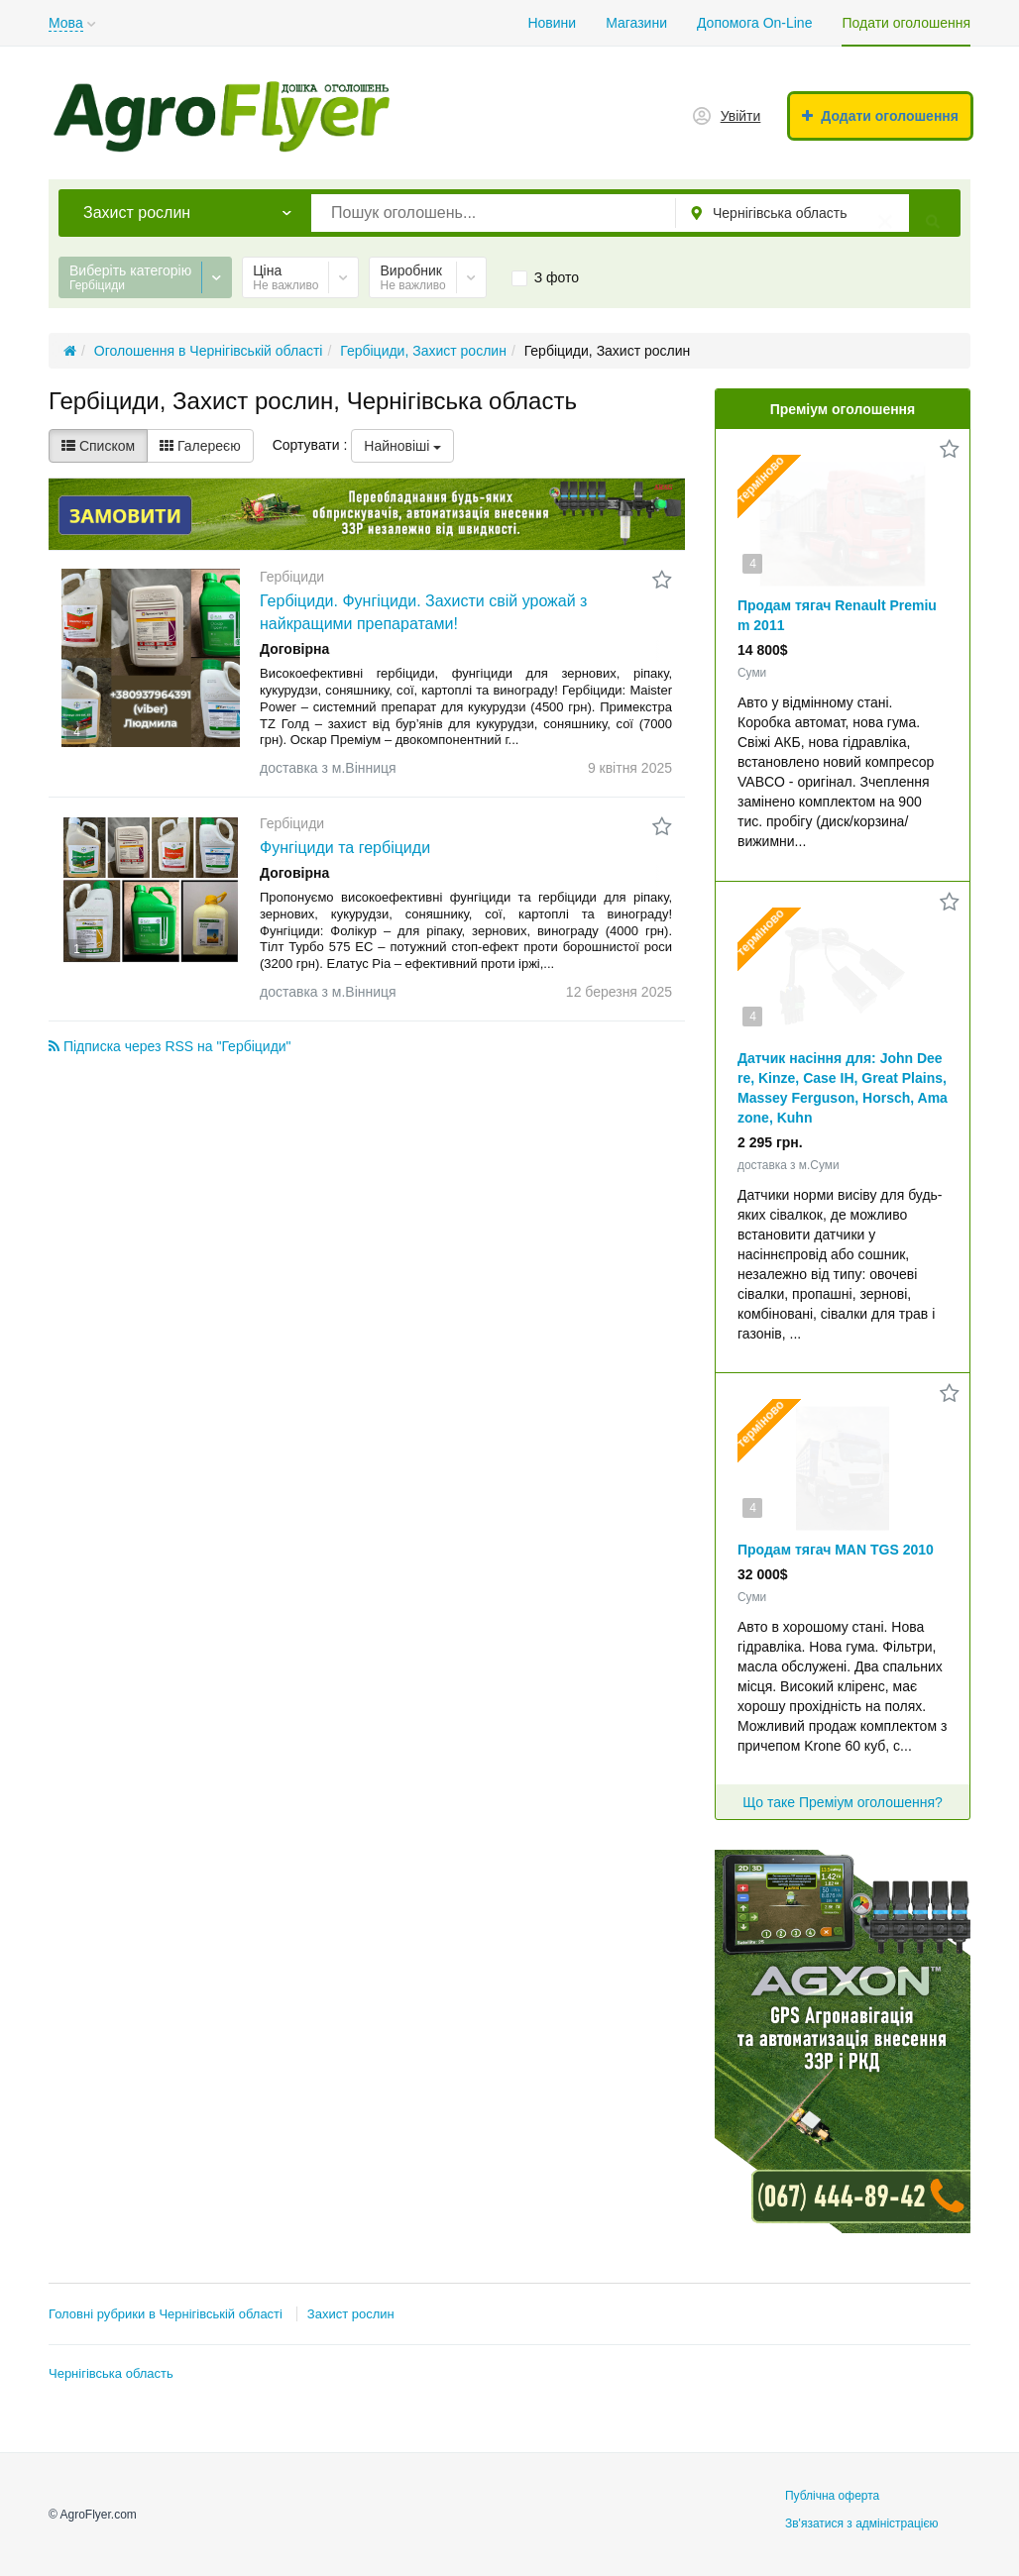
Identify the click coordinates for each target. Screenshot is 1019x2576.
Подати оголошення (906, 23)
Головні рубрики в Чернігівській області (166, 2314)
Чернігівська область (111, 2373)
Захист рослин (351, 2314)
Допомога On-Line (754, 23)
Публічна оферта (832, 2496)
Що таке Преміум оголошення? (842, 1802)
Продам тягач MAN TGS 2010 (835, 1549)
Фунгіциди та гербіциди (345, 847)
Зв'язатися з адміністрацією (862, 2523)
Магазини (636, 23)
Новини (551, 23)
